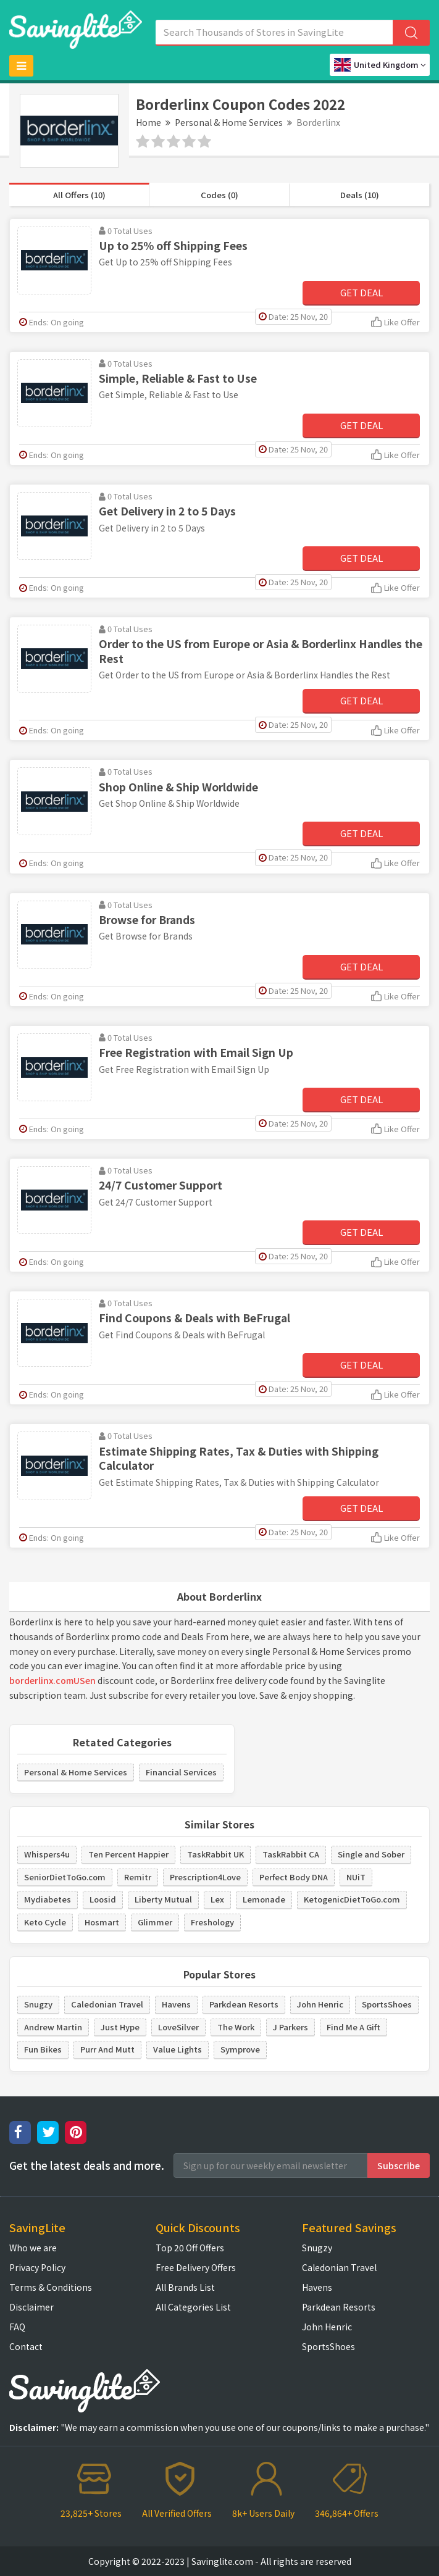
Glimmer (155, 1922)
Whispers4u (47, 1854)
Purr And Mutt (107, 2049)
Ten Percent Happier (128, 1854)
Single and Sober (371, 1854)
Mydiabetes (47, 1899)
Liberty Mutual (163, 1899)
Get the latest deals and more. (86, 2165)
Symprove (240, 2049)
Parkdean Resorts (243, 2004)
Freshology (212, 1922)
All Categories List (193, 2307)
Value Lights (177, 2049)
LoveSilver (178, 2027)
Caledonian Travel (107, 2004)
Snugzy (38, 2004)
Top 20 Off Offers (190, 2247)
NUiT (356, 1877)
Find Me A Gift (353, 2027)
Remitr (137, 1877)
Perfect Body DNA (293, 1877)
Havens (176, 2004)
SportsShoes (387, 2004)
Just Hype (120, 2027)
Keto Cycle (45, 1922)
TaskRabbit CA (290, 1854)
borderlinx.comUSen (52, 1680)
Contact (26, 2346)
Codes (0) (219, 195)
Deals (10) (359, 195)
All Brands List (185, 2287)
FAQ (17, 2326)
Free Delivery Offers (196, 2267)
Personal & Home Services (229, 122)
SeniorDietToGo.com (65, 1877)
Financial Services (181, 1772)
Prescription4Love (205, 1877)
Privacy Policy (37, 2267)
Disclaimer (31, 2307)
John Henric (320, 2004)
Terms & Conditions (50, 2287)
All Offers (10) (79, 195)
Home (148, 122)
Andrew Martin (53, 2027)
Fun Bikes (43, 2049)
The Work (235, 2027)
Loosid (103, 1899)
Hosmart (102, 1922)
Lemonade (264, 1899)
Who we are (33, 2247)
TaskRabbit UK (215, 1854)
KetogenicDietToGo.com (352, 1899)
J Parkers (290, 2027)
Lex (217, 1899)
